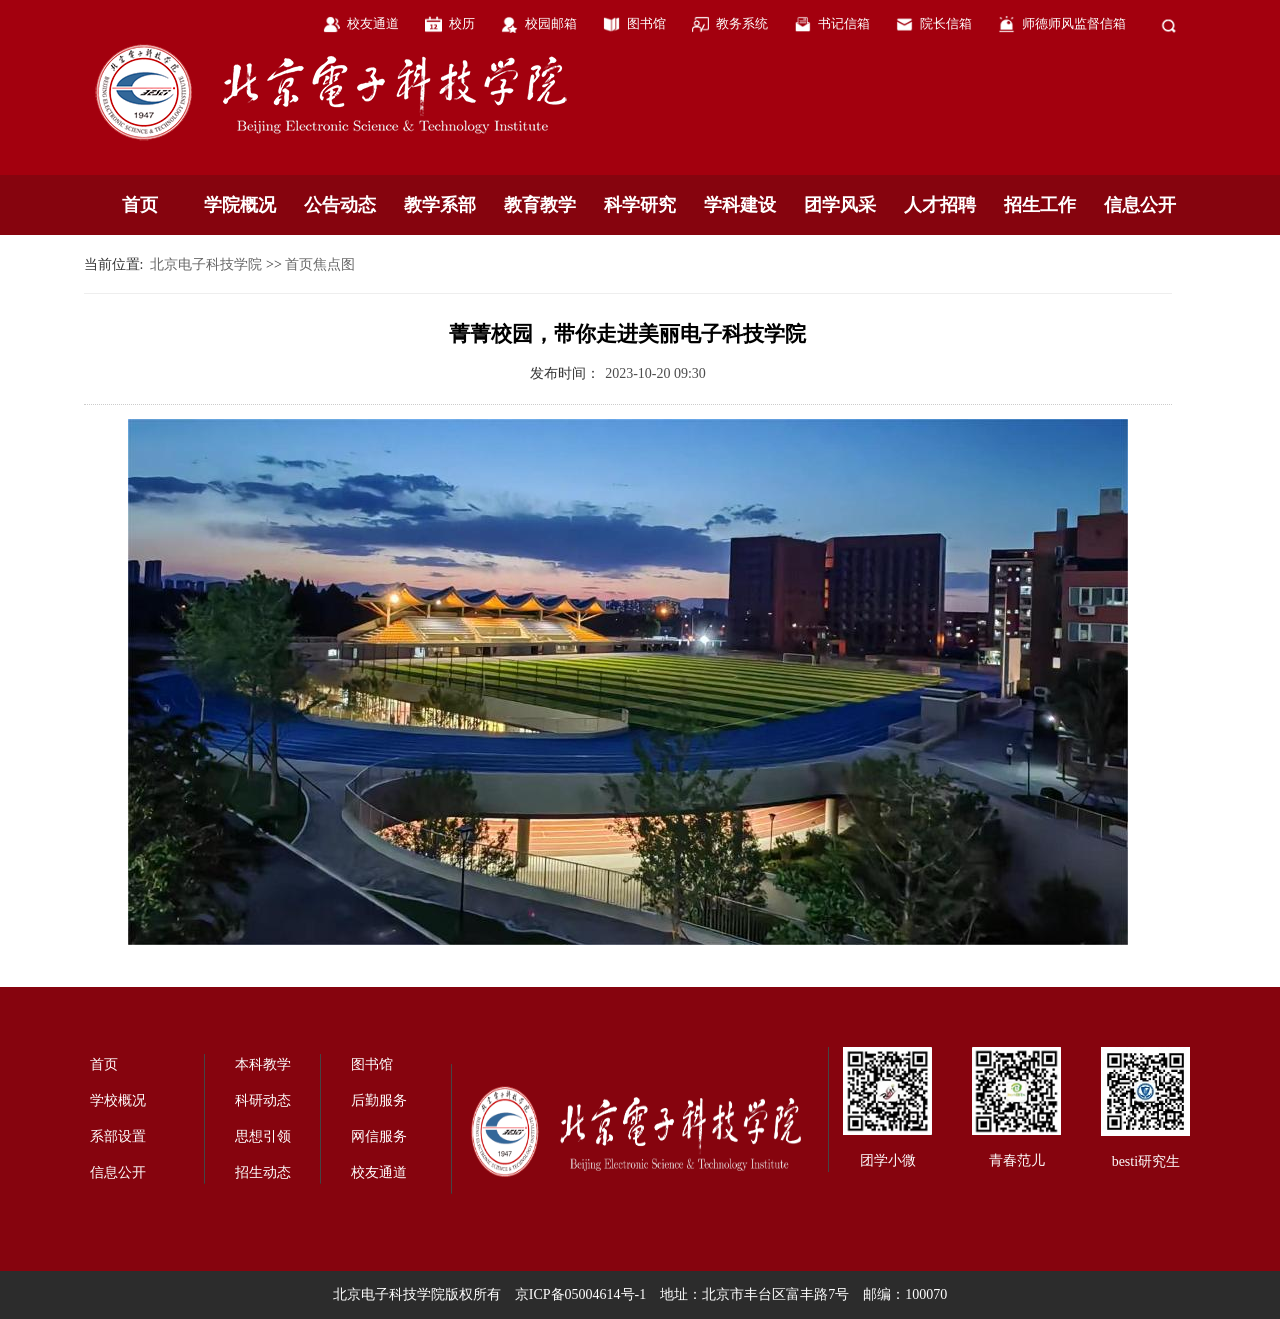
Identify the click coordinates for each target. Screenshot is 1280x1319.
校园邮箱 (551, 23)
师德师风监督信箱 (1074, 23)
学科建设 (740, 205)
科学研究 (640, 205)
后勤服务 (379, 1100)
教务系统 (742, 23)
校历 (462, 23)
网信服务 (379, 1136)
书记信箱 (844, 23)
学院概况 (240, 205)
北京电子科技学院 (206, 264)
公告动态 (340, 205)
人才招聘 (940, 205)
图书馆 (646, 23)
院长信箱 (946, 23)
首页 (140, 205)
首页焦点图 (320, 264)
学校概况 (118, 1100)
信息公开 (1140, 205)
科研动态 (263, 1100)
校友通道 (373, 23)
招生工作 (1040, 205)
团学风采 (840, 205)
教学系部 (440, 205)
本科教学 (263, 1064)
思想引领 (263, 1136)
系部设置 (118, 1136)
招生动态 (263, 1172)
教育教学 (540, 205)
